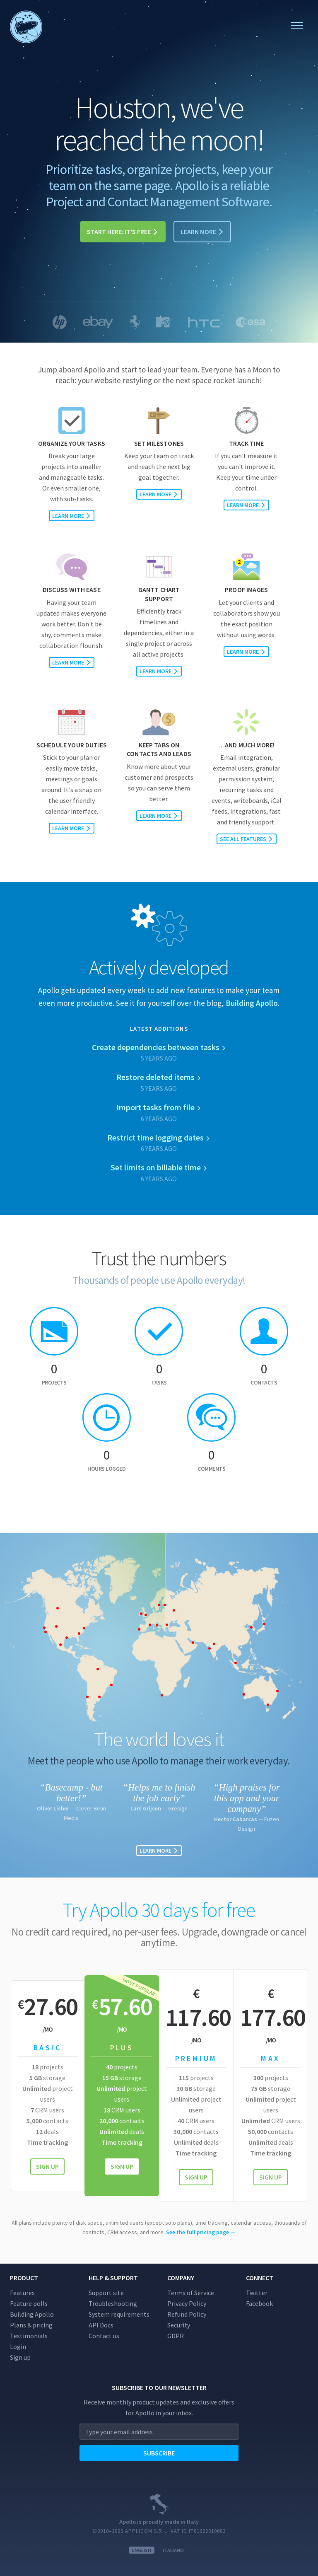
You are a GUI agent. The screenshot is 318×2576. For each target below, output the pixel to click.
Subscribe (159, 2453)
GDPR (175, 2336)
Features (22, 2292)
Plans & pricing (31, 2325)
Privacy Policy (186, 2303)
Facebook (259, 2303)
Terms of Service (190, 2292)
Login (18, 2346)
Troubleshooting (113, 2303)
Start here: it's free (123, 231)
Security (178, 2325)
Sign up (47, 2166)
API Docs (101, 2325)
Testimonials (29, 2336)
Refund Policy (186, 2314)
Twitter (256, 2292)
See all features (246, 839)
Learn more (202, 231)
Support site (106, 2292)
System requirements (119, 2314)
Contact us (104, 2336)
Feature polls (29, 2303)
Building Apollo (32, 2314)
